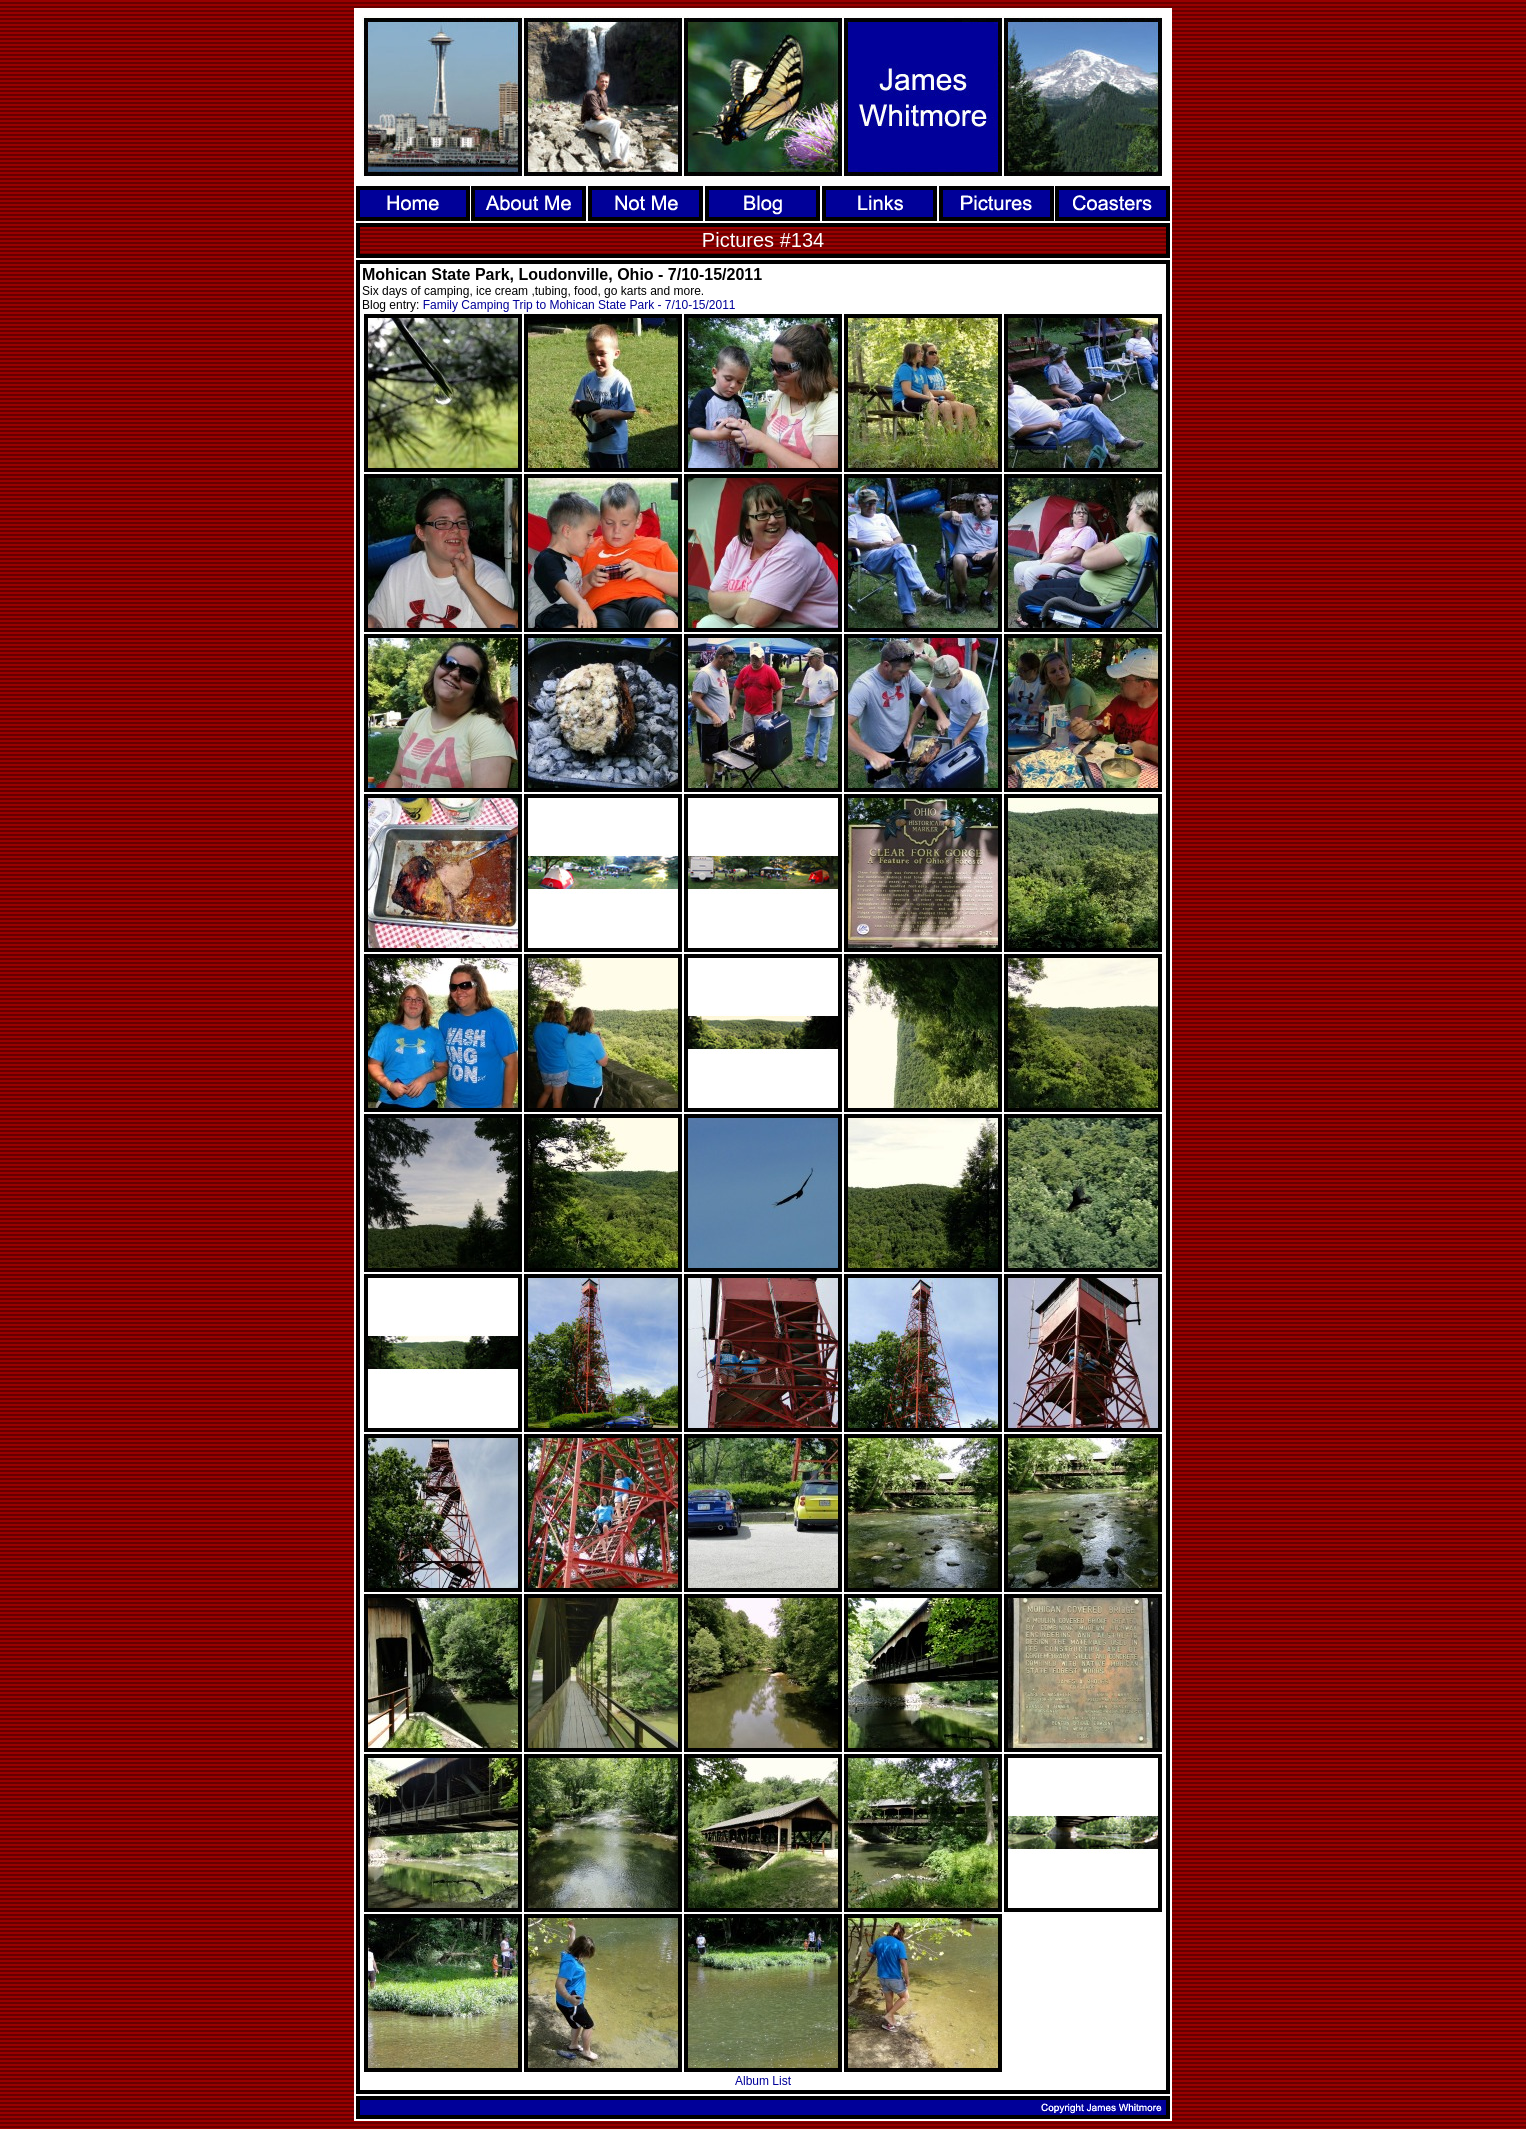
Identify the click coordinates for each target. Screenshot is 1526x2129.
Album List (763, 2081)
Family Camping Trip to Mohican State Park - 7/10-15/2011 (579, 305)
